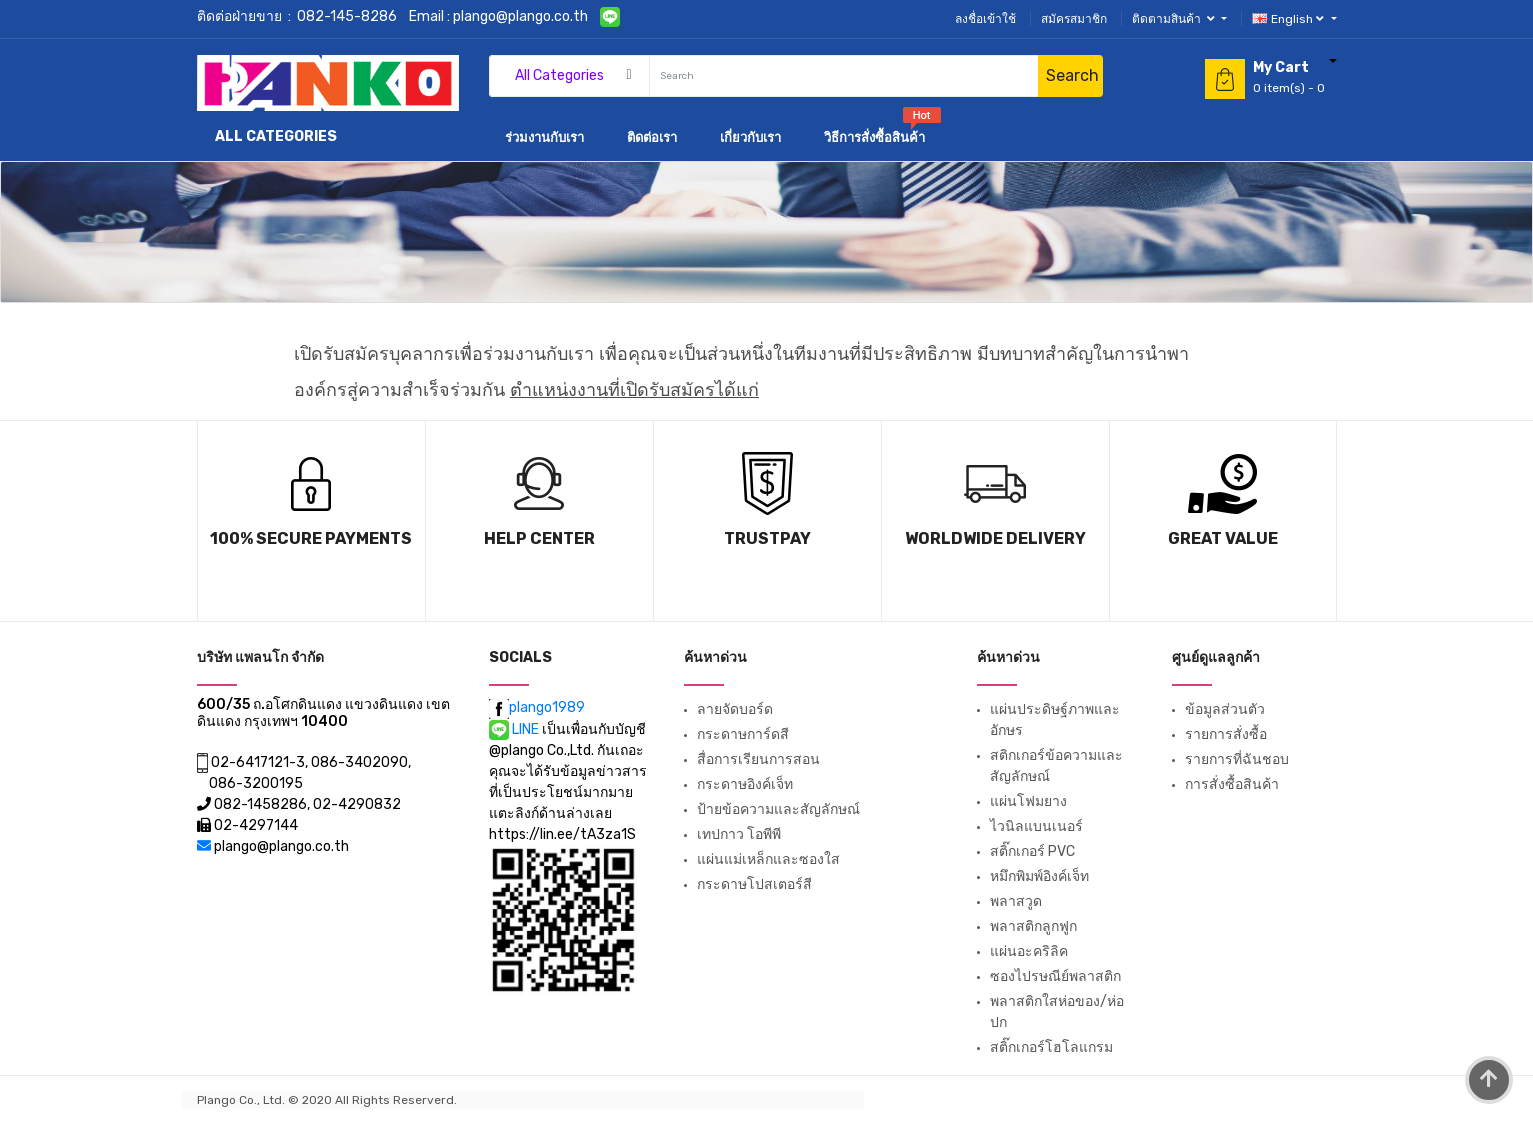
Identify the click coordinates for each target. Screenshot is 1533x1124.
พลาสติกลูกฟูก (1033, 926)
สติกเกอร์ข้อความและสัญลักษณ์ (1056, 766)
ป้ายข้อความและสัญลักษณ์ (778, 809)
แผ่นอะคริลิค (1029, 951)
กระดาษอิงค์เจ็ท (745, 784)
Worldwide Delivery (995, 538)
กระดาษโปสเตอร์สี (754, 884)
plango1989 (537, 707)
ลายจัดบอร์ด (735, 709)
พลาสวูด (1016, 901)
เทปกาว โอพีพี (739, 834)
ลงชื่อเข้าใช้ (985, 19)
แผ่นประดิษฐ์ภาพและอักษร (1055, 720)
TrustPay (767, 538)
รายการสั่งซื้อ (1226, 734)
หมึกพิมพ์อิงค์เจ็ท (1039, 876)
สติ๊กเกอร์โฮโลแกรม (1051, 1047)
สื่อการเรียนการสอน (758, 759)
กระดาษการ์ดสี (743, 734)
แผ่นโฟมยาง (1028, 801)
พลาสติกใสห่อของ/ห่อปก (1057, 1012)
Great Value (1223, 538)
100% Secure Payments (311, 538)
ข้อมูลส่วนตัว (1225, 709)
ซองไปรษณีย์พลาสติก (1055, 976)
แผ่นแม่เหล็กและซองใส (768, 859)
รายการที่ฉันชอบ (1237, 759)
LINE (515, 729)
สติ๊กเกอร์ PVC (1032, 851)
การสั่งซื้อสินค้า (1232, 784)
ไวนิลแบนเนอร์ (1036, 826)
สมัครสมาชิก (1074, 19)
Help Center (539, 538)
